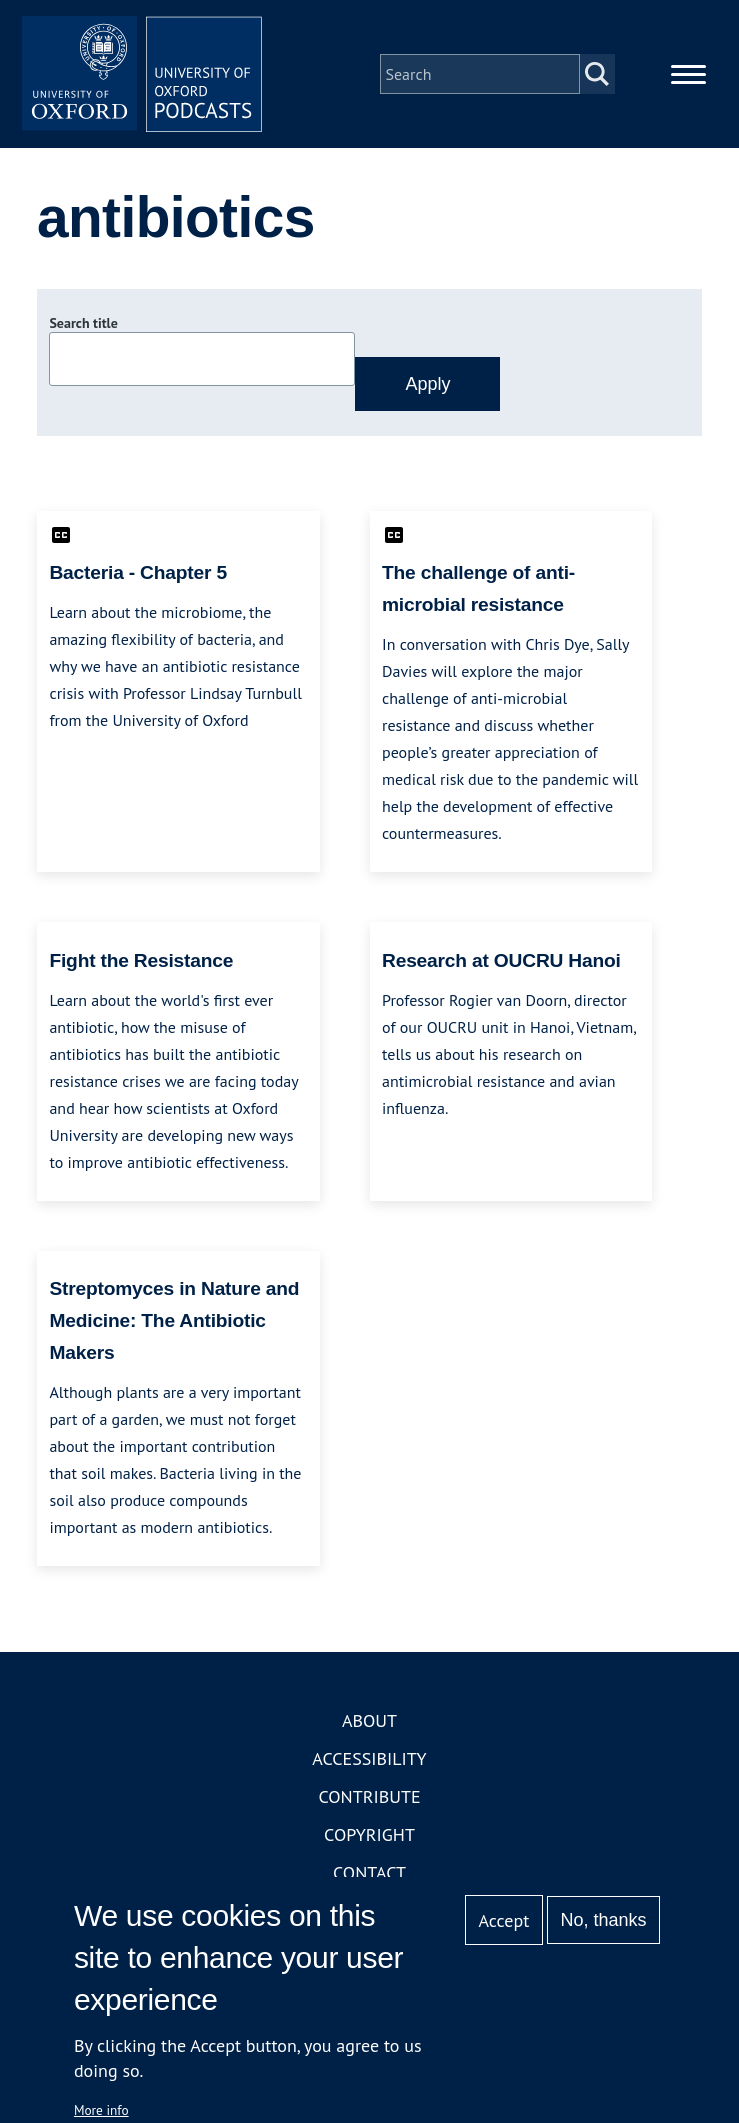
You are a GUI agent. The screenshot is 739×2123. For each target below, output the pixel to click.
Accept (504, 1920)
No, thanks (604, 1920)
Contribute (369, 1796)
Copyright (369, 1834)
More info (101, 2110)
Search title (83, 323)
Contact (369, 1872)
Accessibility (369, 1758)
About (369, 1720)
